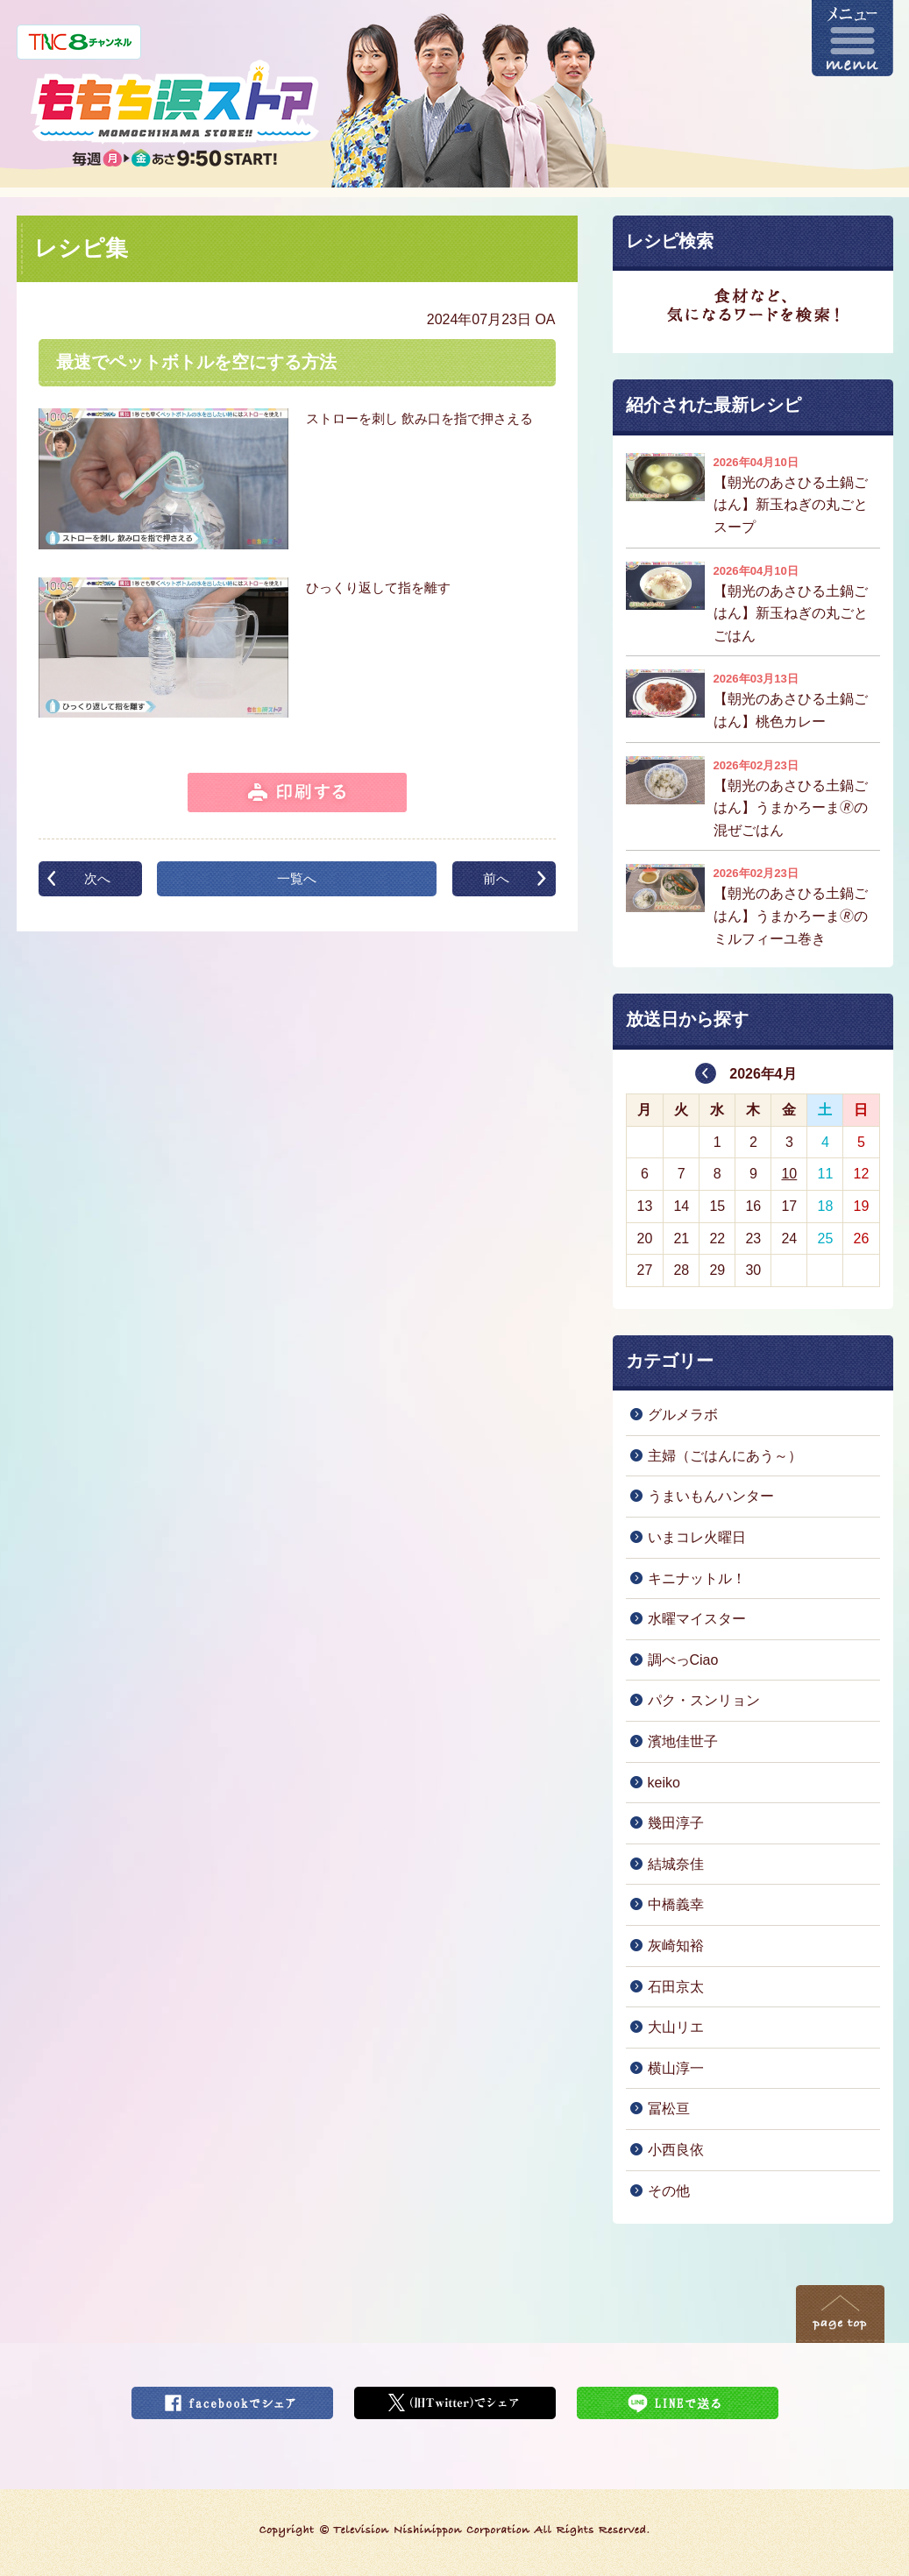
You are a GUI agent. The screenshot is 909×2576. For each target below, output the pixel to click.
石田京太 (676, 1986)
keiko (664, 1782)
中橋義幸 (676, 1904)
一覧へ (296, 878)
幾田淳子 (676, 1822)
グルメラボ (683, 1414)
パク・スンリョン (704, 1700)
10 (789, 1173)
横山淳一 (676, 2068)
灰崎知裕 (676, 1945)
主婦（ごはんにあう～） (725, 1455)
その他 (669, 2190)
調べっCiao (683, 1659)
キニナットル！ (697, 1578)
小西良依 (676, 2149)
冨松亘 (669, 2108)
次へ (97, 878)
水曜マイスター (697, 1618)
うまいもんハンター (711, 1496)
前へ (496, 878)
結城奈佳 (676, 1864)
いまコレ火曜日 (697, 1537)
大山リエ (676, 2027)
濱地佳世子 (683, 1741)
